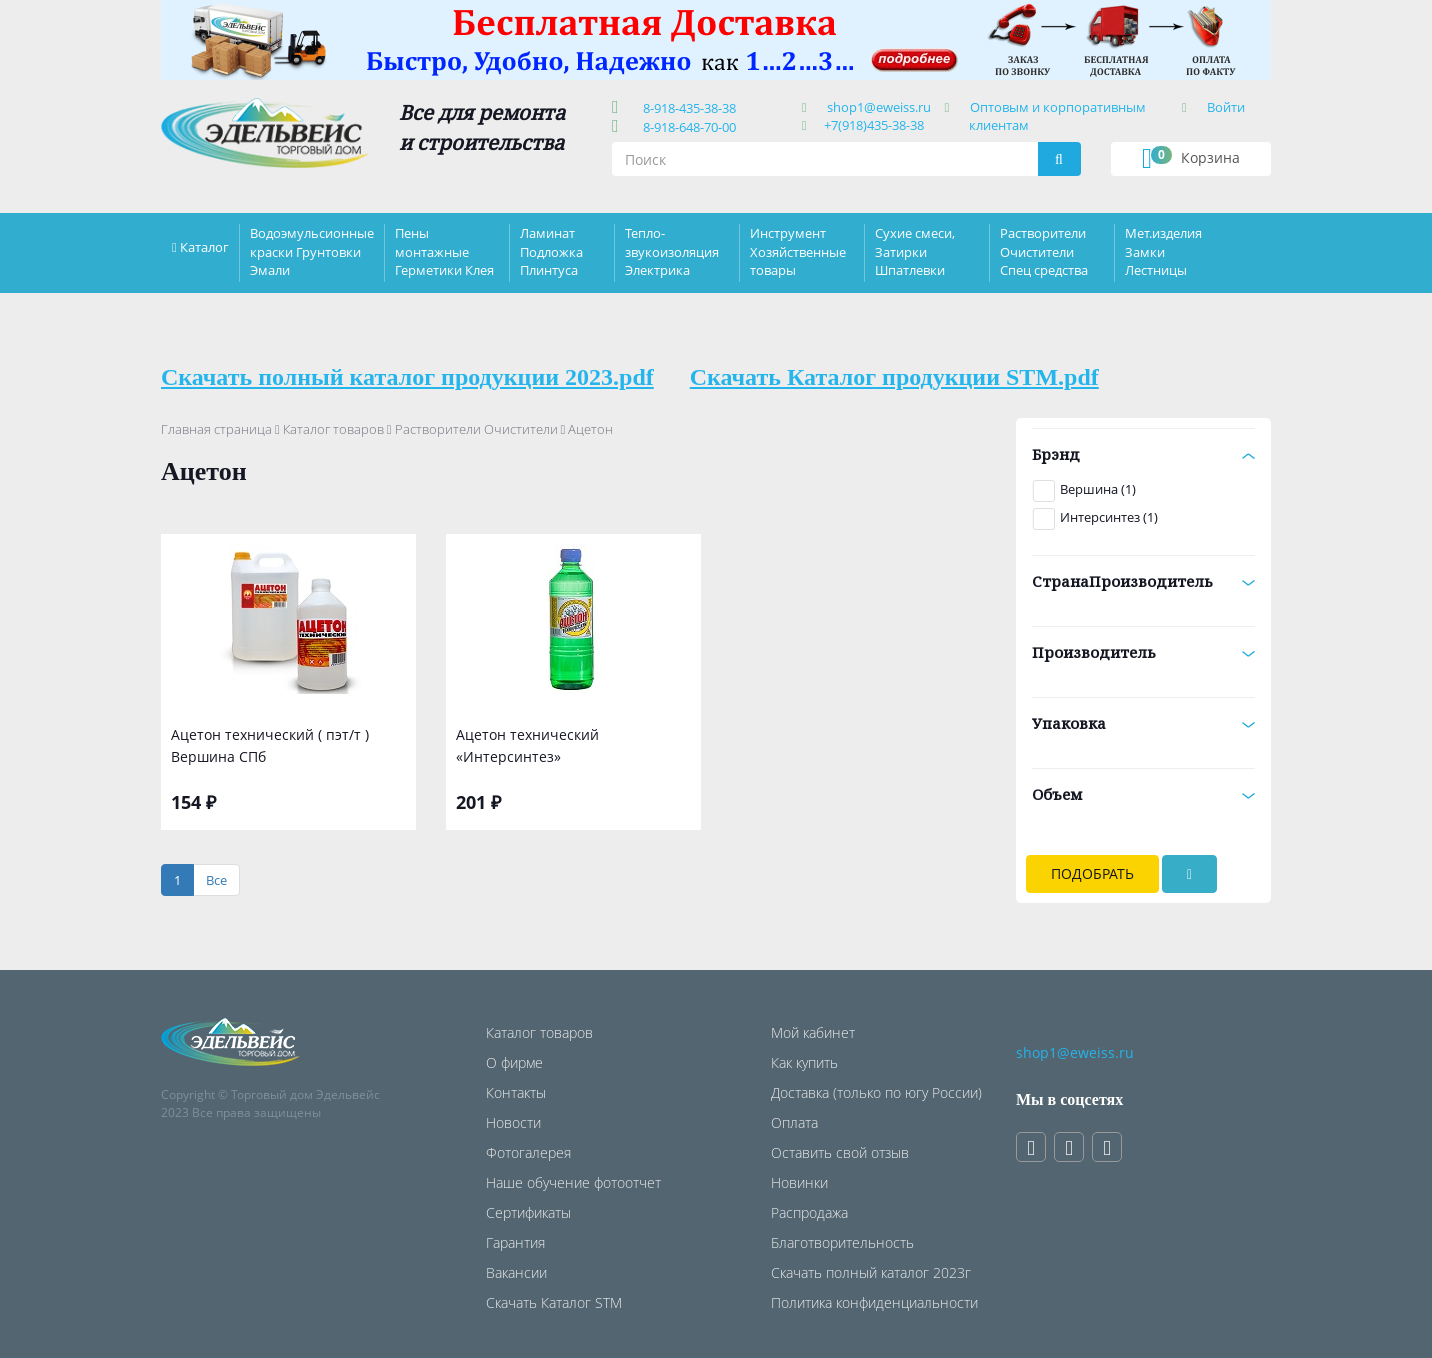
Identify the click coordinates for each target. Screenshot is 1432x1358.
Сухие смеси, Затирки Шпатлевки (915, 251)
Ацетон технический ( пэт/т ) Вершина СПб (270, 745)
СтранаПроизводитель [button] (1143, 581)
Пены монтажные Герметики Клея (444, 251)
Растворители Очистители (476, 429)
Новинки (799, 1182)
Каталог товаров (333, 429)
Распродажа (809, 1212)
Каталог (204, 247)
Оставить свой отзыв (840, 1152)
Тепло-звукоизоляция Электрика (672, 251)
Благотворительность (842, 1242)
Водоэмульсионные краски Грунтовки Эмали (312, 251)
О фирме (514, 1062)
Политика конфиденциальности (874, 1302)
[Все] (216, 880)
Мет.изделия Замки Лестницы (1163, 251)
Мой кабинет (813, 1032)
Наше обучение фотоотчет (573, 1182)
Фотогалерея (528, 1152)
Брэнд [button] (1143, 454)
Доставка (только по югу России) (876, 1092)
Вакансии (516, 1272)
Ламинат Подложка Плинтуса (551, 251)
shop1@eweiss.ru (879, 107)
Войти (1226, 107)
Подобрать (1092, 873)
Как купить (804, 1062)
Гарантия (515, 1242)
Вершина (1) (1098, 489)
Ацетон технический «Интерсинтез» (527, 745)
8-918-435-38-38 (686, 108)
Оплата (794, 1122)
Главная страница (216, 429)
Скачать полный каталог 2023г (871, 1272)
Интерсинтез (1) (1109, 517)
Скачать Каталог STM (554, 1302)
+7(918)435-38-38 (874, 125)
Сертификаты (528, 1212)
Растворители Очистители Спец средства (1044, 251)
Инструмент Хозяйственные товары (798, 251)
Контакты (516, 1092)
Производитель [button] (1143, 652)
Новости (513, 1122)
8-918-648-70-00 (686, 127)
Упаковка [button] (1143, 723)
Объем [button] (1143, 794)
